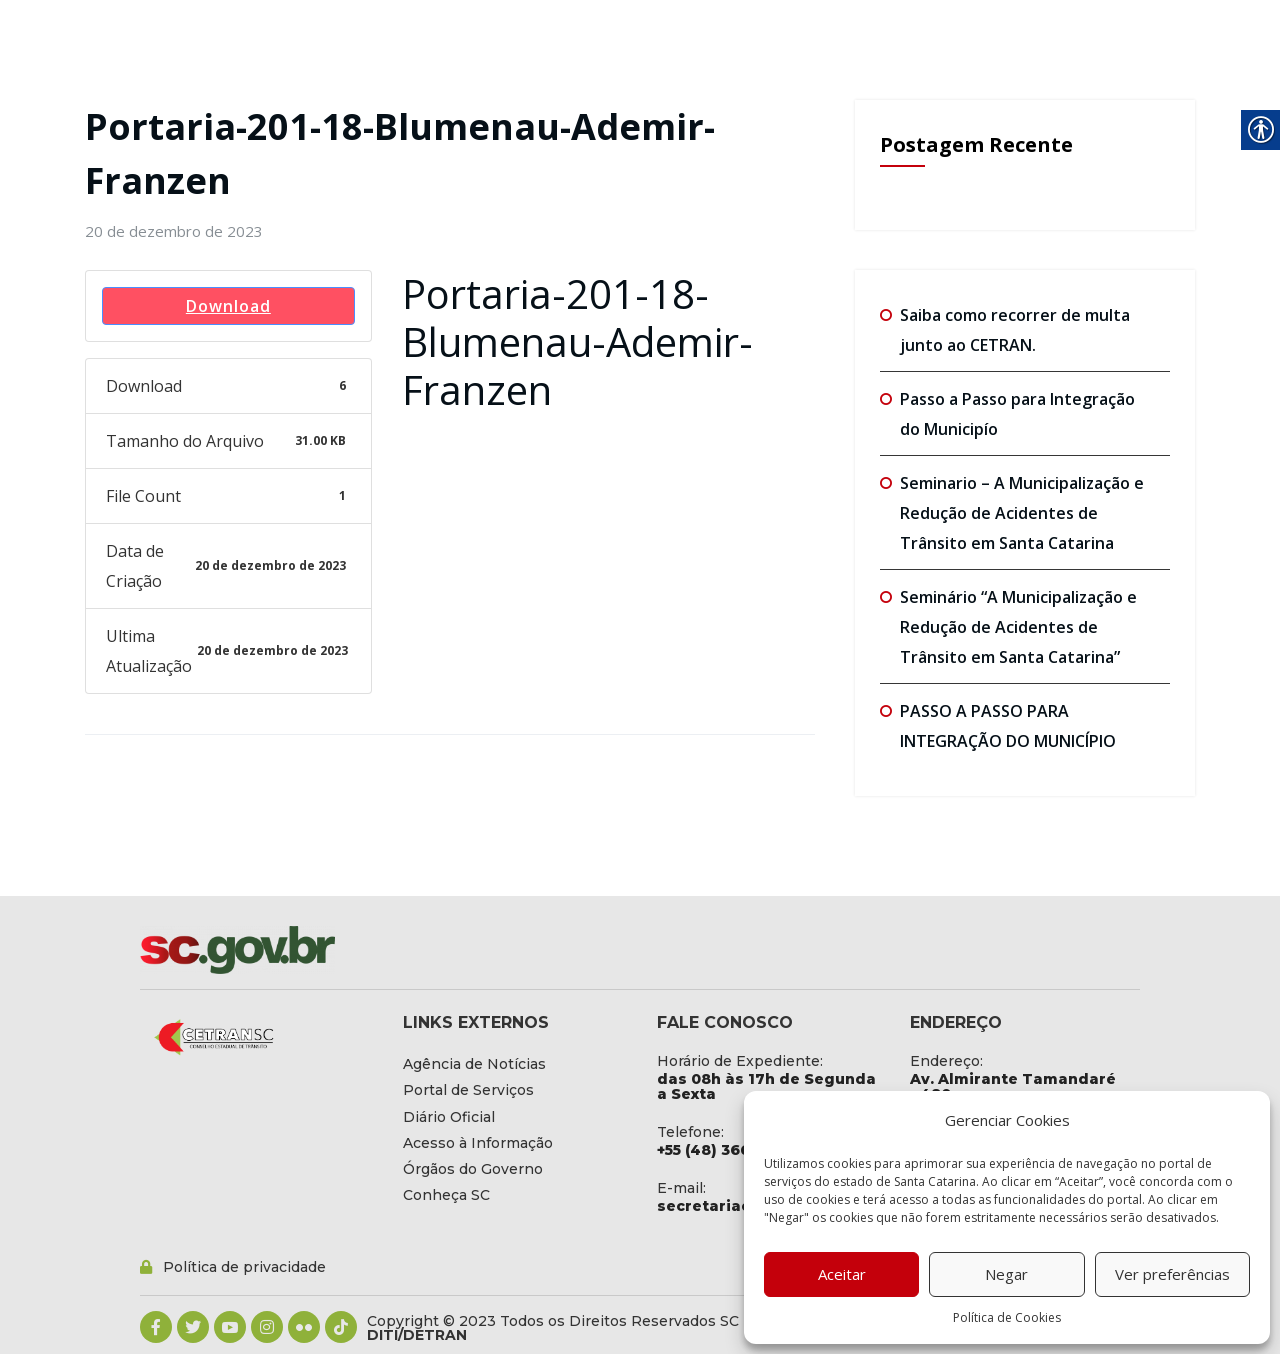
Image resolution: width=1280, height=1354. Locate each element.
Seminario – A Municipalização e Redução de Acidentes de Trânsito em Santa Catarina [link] (1022, 513)
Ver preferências (1172, 1274)
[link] (174, 231)
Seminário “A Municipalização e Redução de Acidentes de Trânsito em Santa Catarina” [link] (1018, 627)
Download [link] (228, 306)
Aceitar (842, 1274)
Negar (1006, 1274)
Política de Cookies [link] (1007, 1317)
